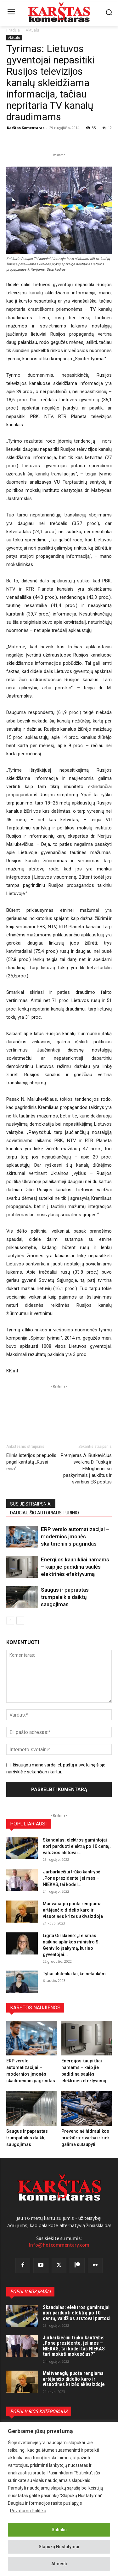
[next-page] (20, 1620)
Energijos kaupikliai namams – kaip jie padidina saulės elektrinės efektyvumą (75, 1566)
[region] (59, 2499)
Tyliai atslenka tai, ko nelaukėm (74, 1973)
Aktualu (32, 30)
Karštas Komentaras (25, 127)
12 (107, 127)
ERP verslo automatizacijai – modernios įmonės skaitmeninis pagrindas (75, 1536)
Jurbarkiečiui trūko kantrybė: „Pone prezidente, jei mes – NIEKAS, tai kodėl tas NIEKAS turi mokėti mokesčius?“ (74, 2346)
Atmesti (59, 2563)
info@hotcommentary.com (59, 2245)
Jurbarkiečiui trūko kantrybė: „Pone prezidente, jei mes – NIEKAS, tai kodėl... (72, 1878)
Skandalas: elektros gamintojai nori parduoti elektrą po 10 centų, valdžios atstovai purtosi (76, 2312)
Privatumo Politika (28, 2510)
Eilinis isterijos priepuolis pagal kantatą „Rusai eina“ (31, 1462)
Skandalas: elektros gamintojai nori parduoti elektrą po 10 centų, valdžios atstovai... (76, 1846)
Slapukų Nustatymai (59, 2546)
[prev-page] (10, 1620)
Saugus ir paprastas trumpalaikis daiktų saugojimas (65, 1597)
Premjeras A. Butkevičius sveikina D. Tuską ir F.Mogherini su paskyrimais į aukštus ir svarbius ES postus (86, 1469)
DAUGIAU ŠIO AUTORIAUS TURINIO (44, 1512)
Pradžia (13, 30)
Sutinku (59, 2529)
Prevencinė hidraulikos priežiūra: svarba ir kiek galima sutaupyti (85, 2138)
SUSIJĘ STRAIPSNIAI (31, 1503)
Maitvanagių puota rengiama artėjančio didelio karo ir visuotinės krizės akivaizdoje (73, 1910)
